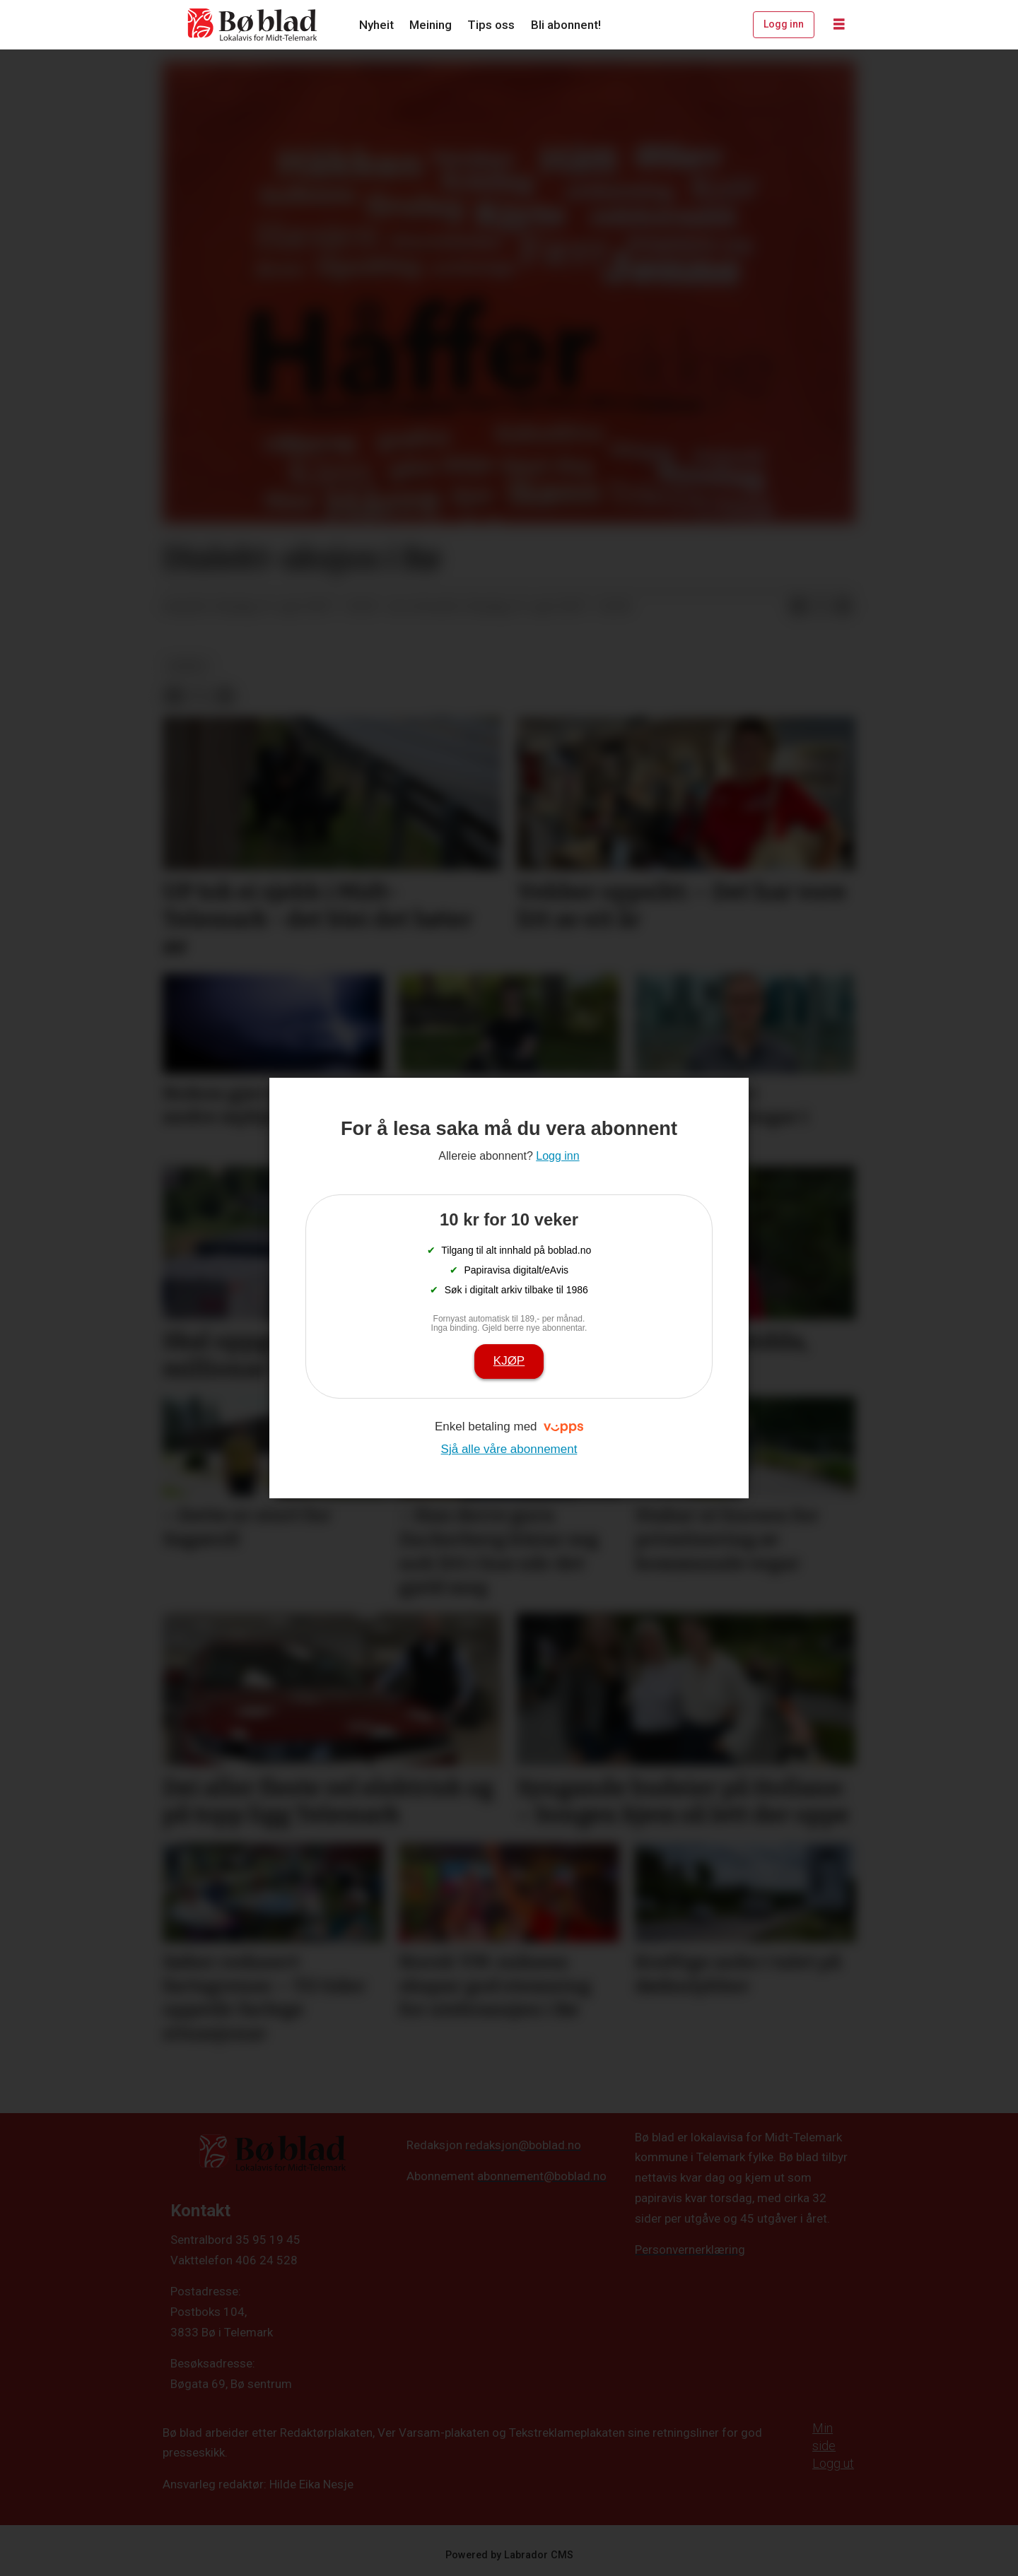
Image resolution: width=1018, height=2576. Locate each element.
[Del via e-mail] (843, 607)
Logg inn (784, 24)
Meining (430, 25)
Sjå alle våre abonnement (509, 1449)
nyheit (188, 665)
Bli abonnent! (566, 25)
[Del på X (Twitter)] (820, 607)
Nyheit (376, 25)
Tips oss (491, 25)
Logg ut (833, 2463)
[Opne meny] (839, 24)
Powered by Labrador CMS (509, 2555)
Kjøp (509, 1361)
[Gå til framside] (253, 25)
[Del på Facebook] (798, 607)
